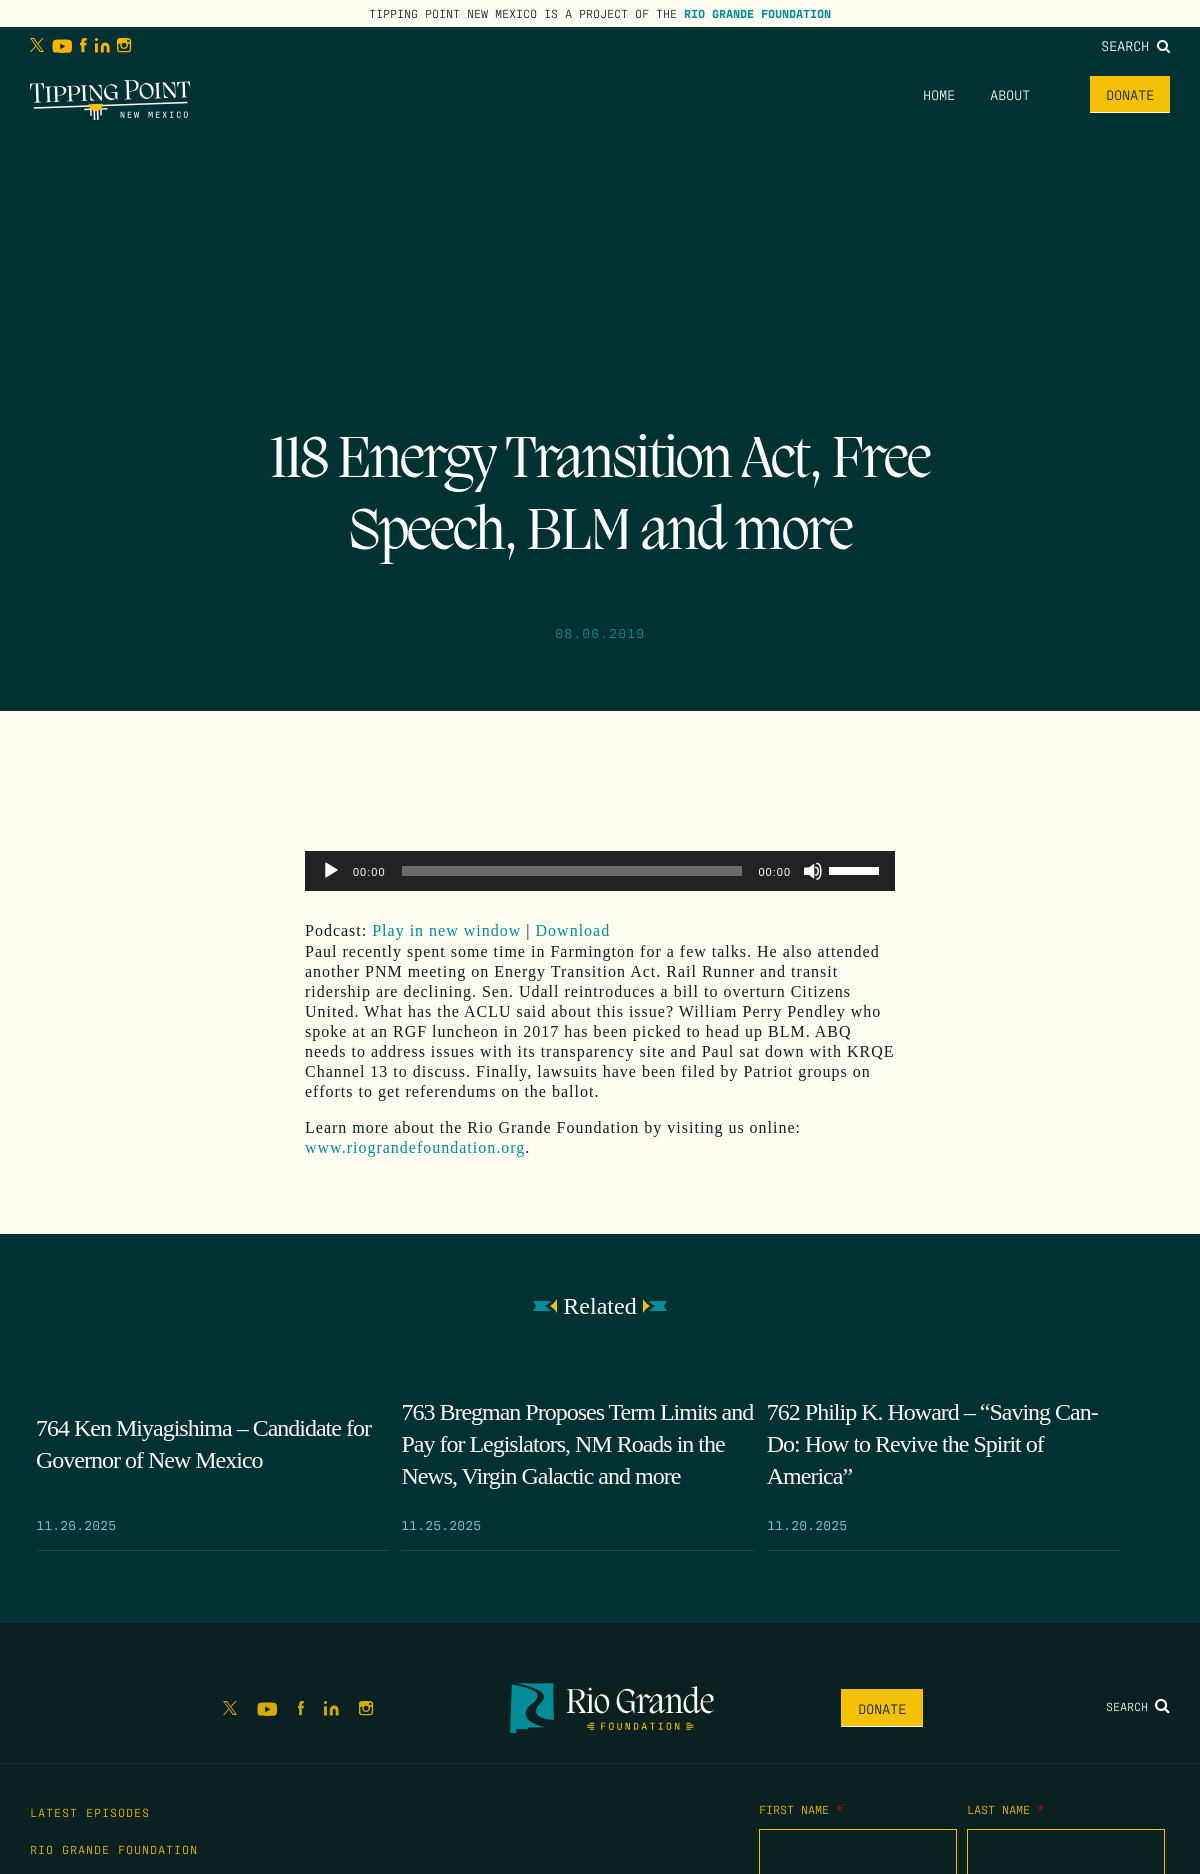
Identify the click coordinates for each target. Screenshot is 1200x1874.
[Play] (331, 871)
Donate (1130, 94)
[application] (600, 871)
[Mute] (813, 871)
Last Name (1005, 1809)
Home (939, 94)
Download (573, 930)
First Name (801, 1809)
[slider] (572, 871)
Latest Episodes (90, 1812)
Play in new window (446, 930)
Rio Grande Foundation (757, 13)
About (1010, 94)
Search (1135, 45)
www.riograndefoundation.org (415, 1147)
